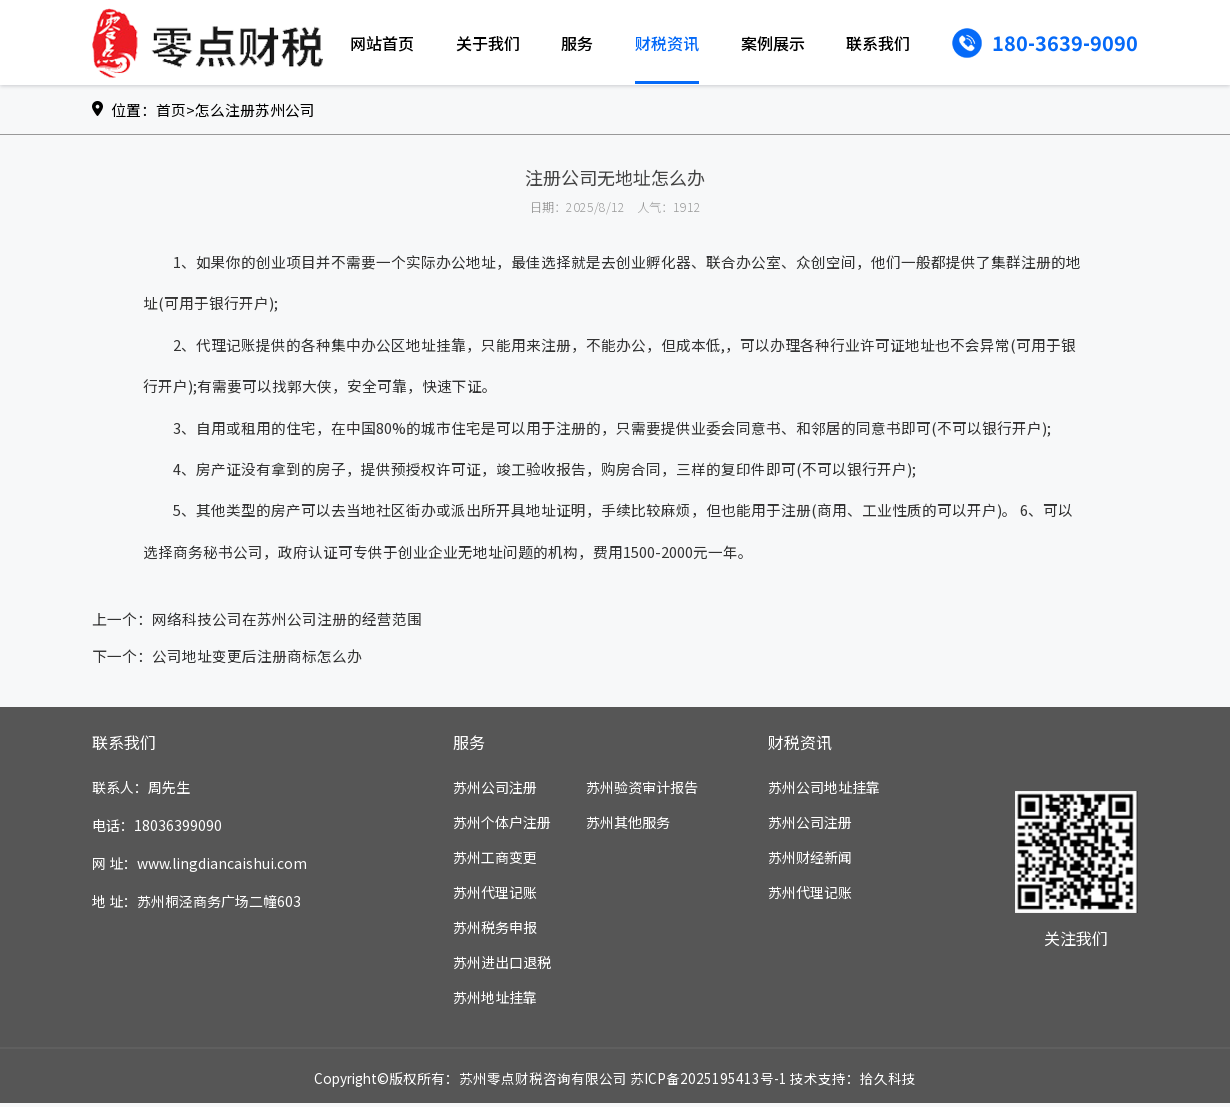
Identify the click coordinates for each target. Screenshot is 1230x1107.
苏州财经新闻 (810, 861)
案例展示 (773, 43)
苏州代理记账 (495, 896)
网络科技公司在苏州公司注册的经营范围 (287, 622)
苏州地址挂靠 (495, 1001)
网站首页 (382, 43)
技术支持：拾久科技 (853, 1082)
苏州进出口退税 (502, 966)
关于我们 (488, 43)
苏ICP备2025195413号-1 (708, 1082)
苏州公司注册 (495, 791)
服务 (577, 43)
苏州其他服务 (628, 826)
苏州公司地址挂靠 (824, 791)
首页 (171, 109)
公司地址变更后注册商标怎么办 (257, 659)
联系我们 (878, 43)
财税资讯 (667, 43)
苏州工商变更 (495, 861)
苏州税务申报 (495, 931)
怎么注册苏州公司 (255, 109)
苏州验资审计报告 (642, 791)
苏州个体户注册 (502, 826)
